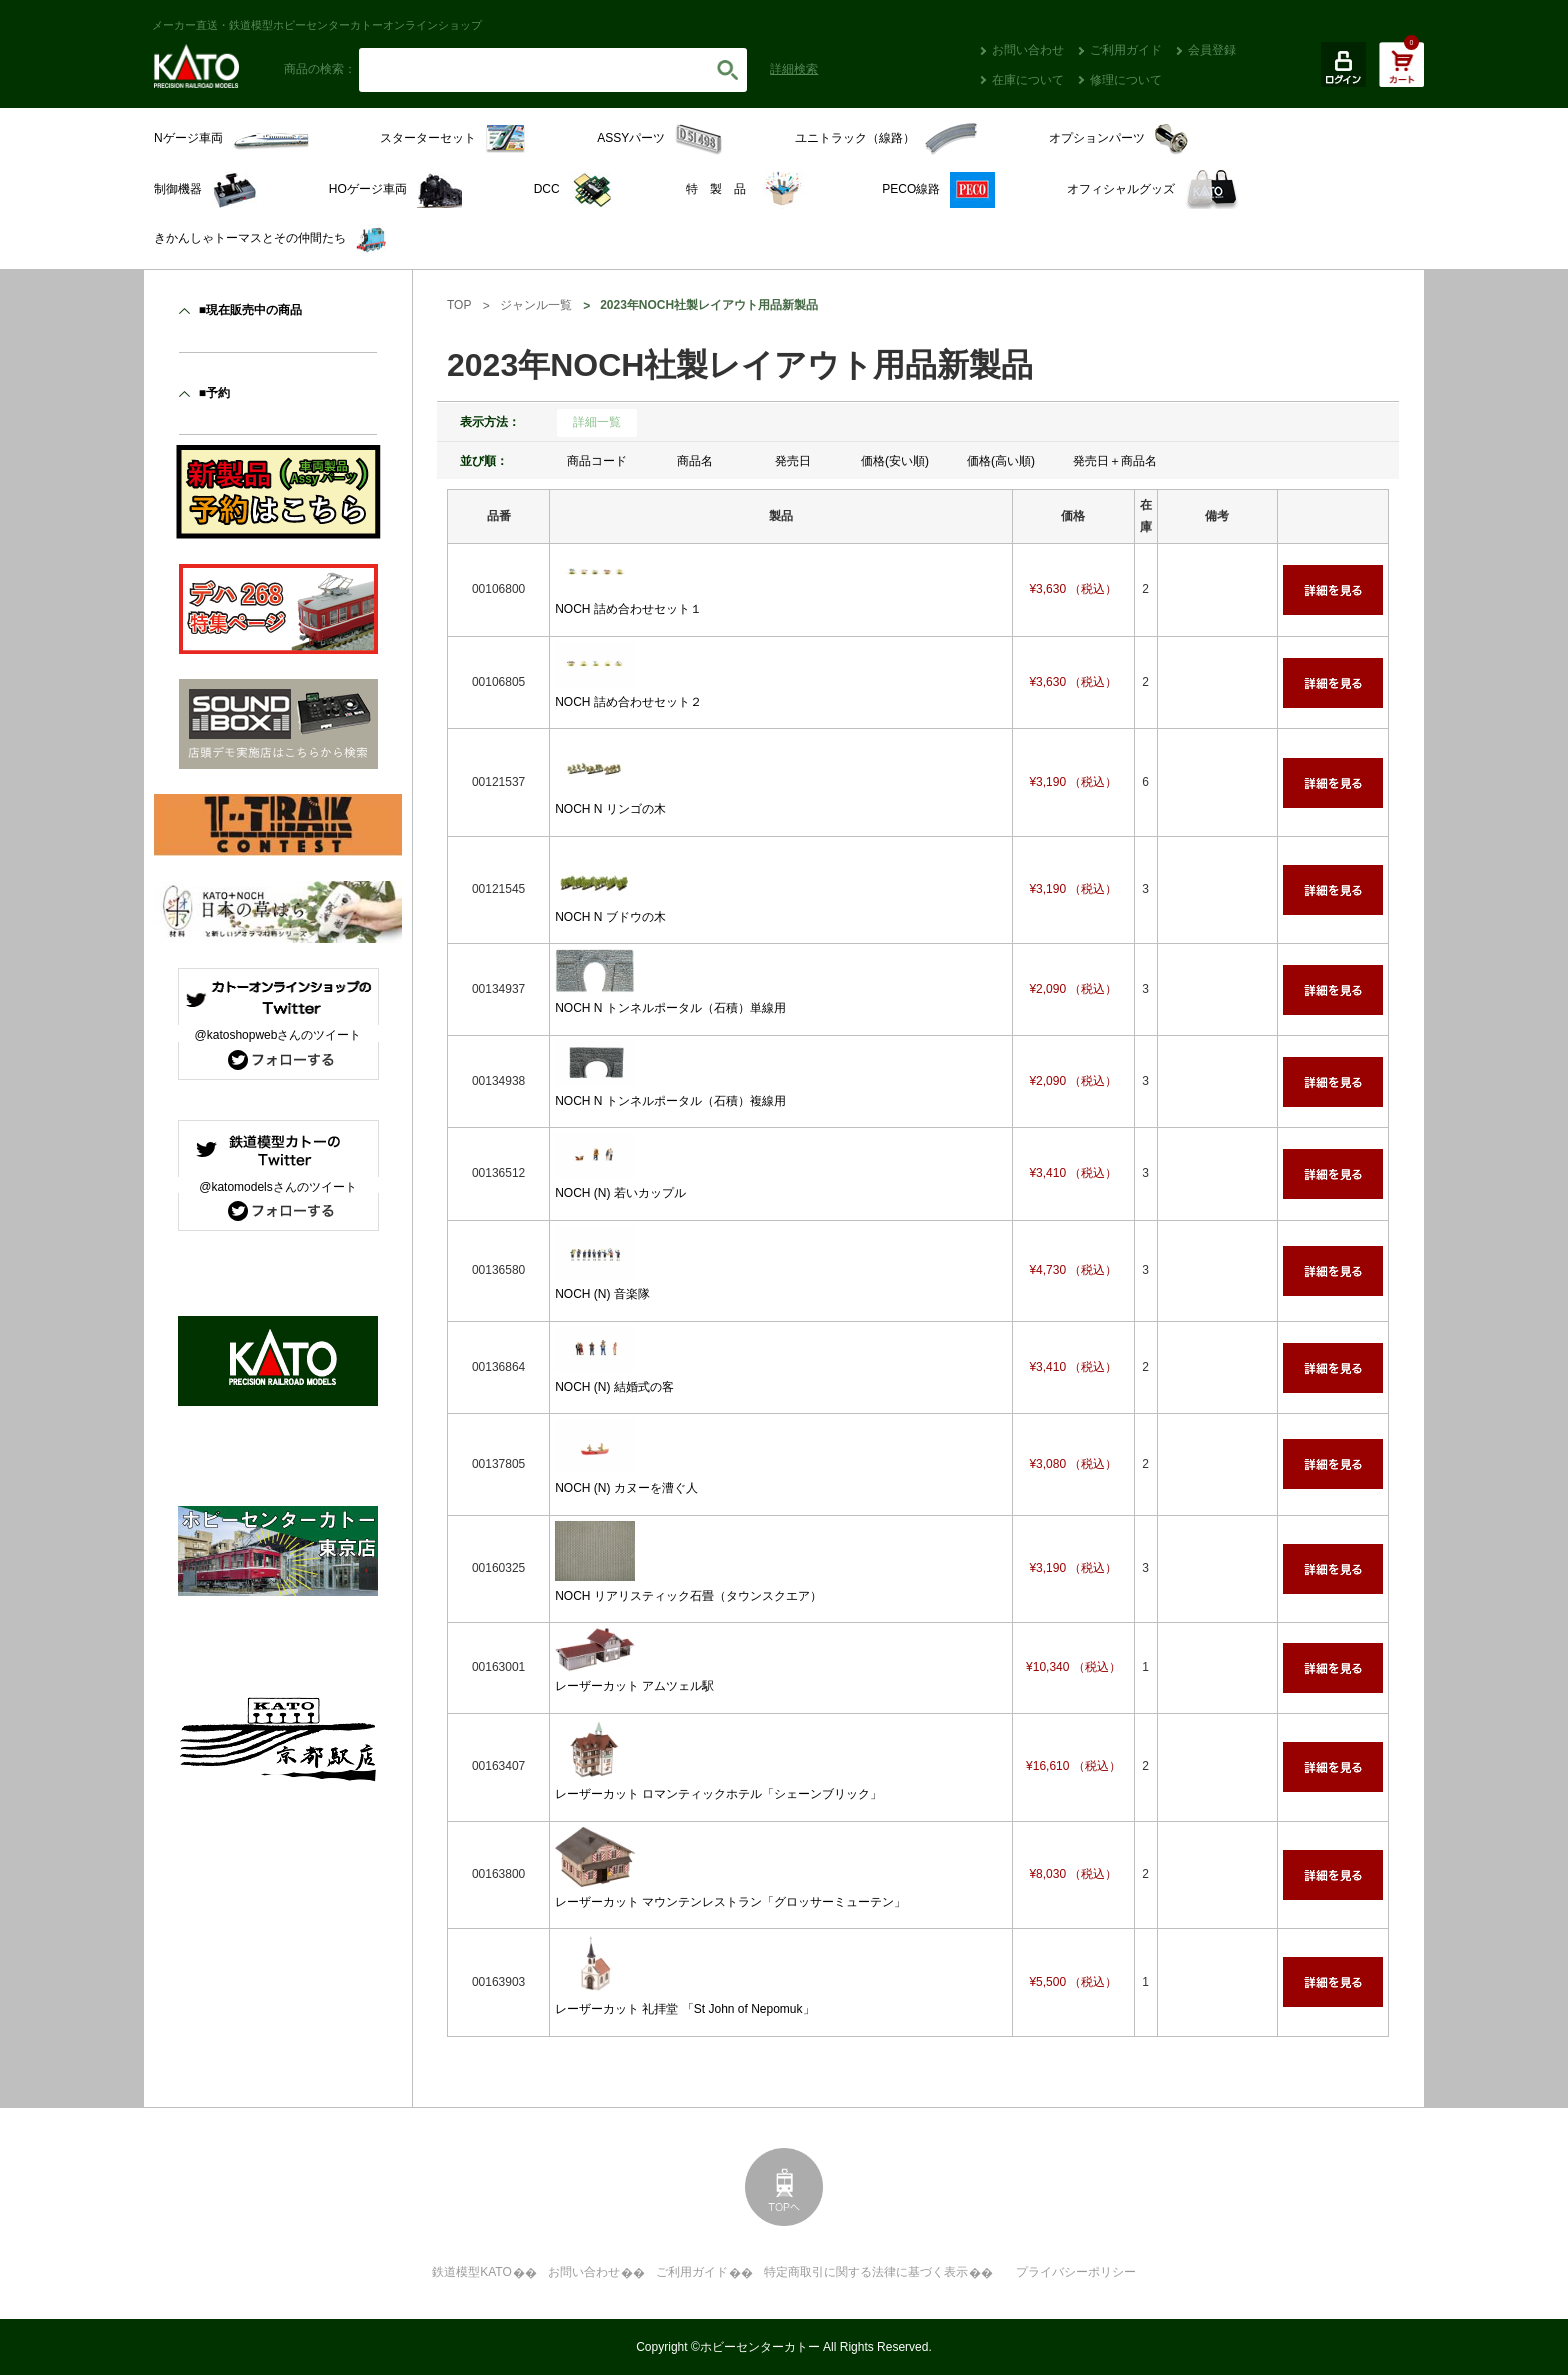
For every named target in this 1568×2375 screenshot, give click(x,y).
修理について (1126, 80)
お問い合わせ (1028, 50)
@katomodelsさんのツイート (278, 1187)
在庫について (1028, 80)
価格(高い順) (1001, 461)
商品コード (597, 461)
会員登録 (1212, 50)
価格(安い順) (895, 461)
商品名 (695, 461)
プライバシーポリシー (1076, 2272)
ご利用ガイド (1126, 50)
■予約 (214, 393)
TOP (459, 305)
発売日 (793, 461)
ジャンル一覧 (536, 305)
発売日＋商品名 (1115, 461)
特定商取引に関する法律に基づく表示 (866, 2272)
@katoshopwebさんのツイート (278, 1035)
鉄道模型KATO (472, 2272)
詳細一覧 (597, 422)
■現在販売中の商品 (250, 310)
